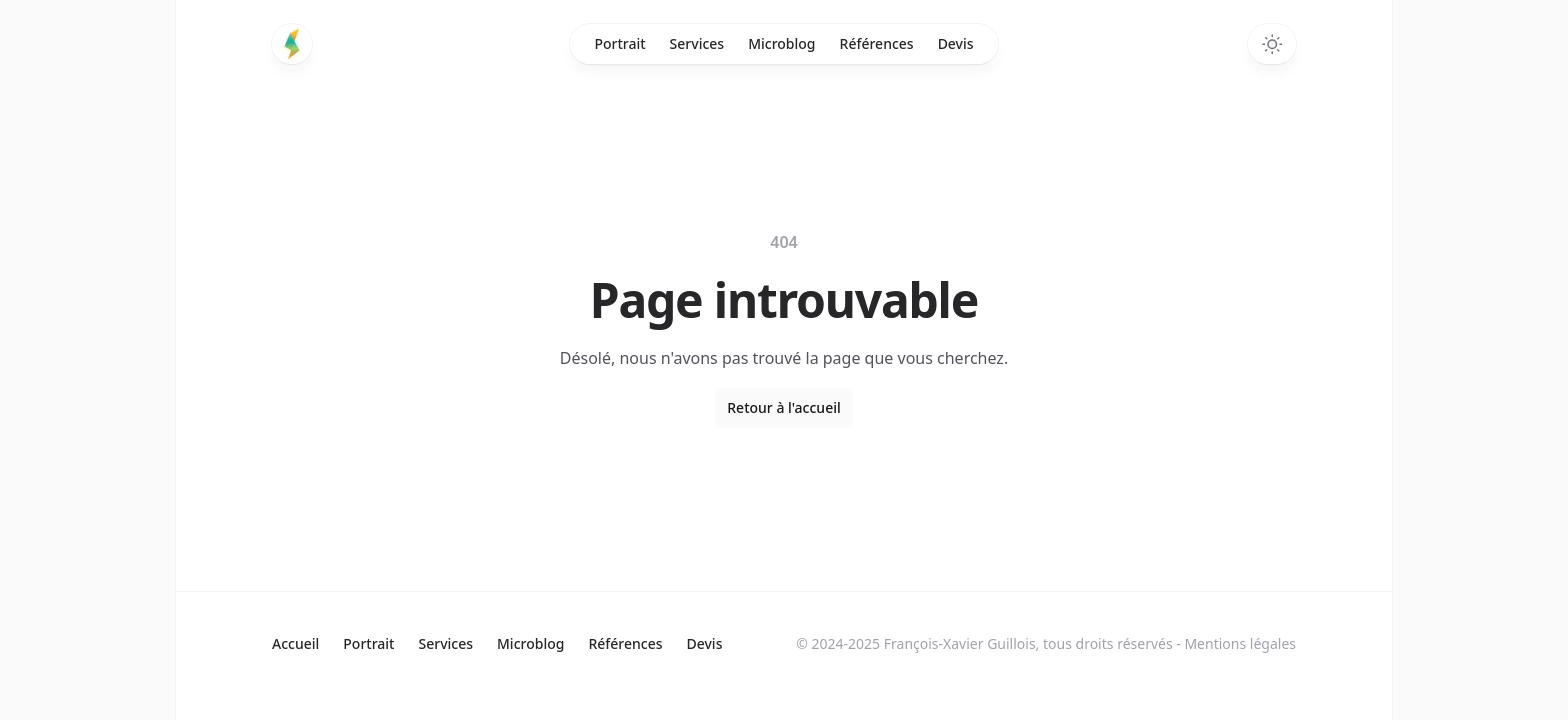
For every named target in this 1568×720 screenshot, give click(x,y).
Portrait (619, 43)
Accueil (295, 643)
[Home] (292, 44)
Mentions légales (1240, 643)
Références (877, 43)
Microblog (781, 43)
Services (697, 43)
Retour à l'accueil (783, 407)
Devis (956, 43)
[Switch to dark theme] (1272, 44)
